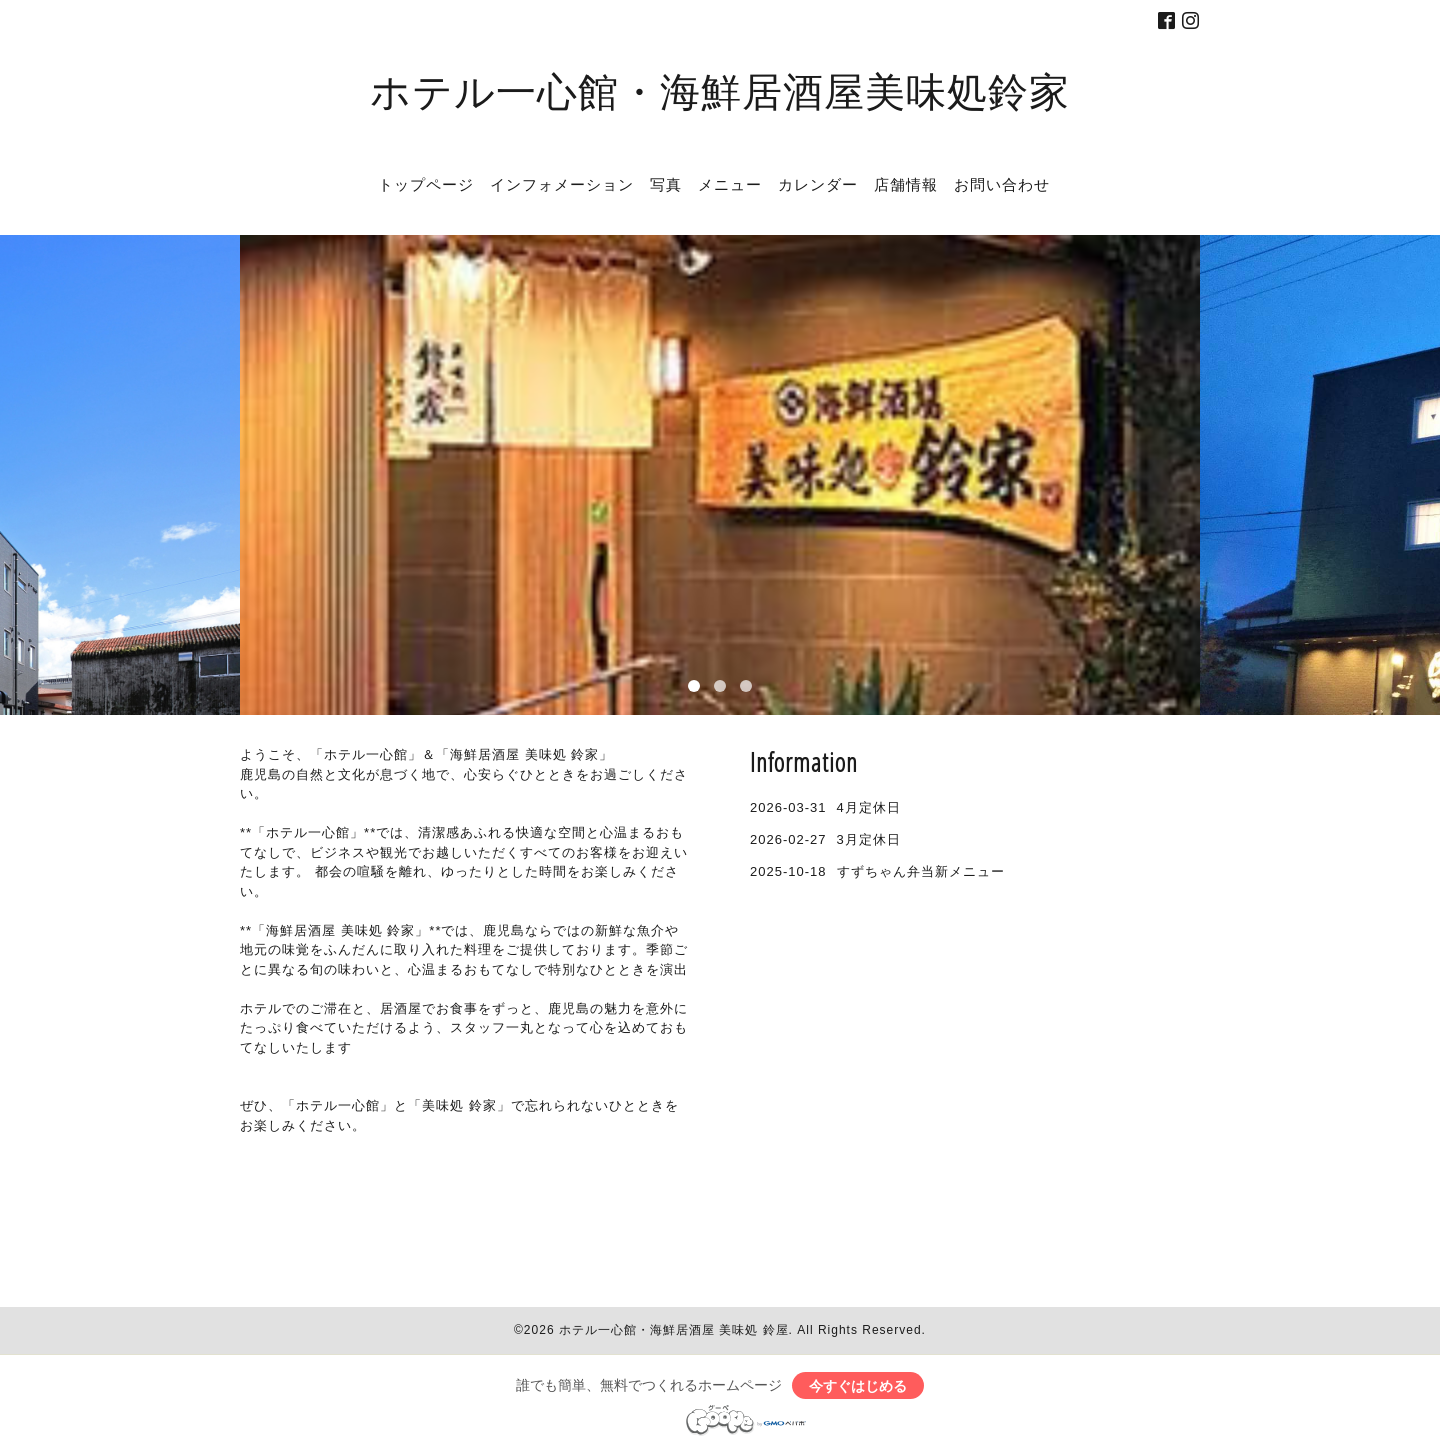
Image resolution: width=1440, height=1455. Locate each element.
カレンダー (818, 184)
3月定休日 (869, 839)
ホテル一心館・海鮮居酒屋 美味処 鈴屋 (674, 1330)
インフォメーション (562, 184)
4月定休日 (869, 807)
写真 (666, 184)
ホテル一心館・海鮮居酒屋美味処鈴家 (720, 90)
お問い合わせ (1002, 184)
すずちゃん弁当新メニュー (921, 871)
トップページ (426, 184)
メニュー (730, 184)
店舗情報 (906, 184)
